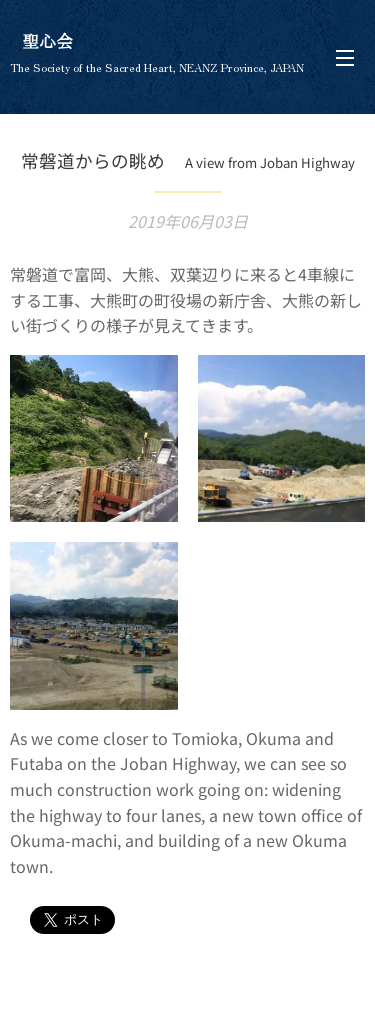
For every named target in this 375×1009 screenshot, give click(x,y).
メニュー (345, 58)
